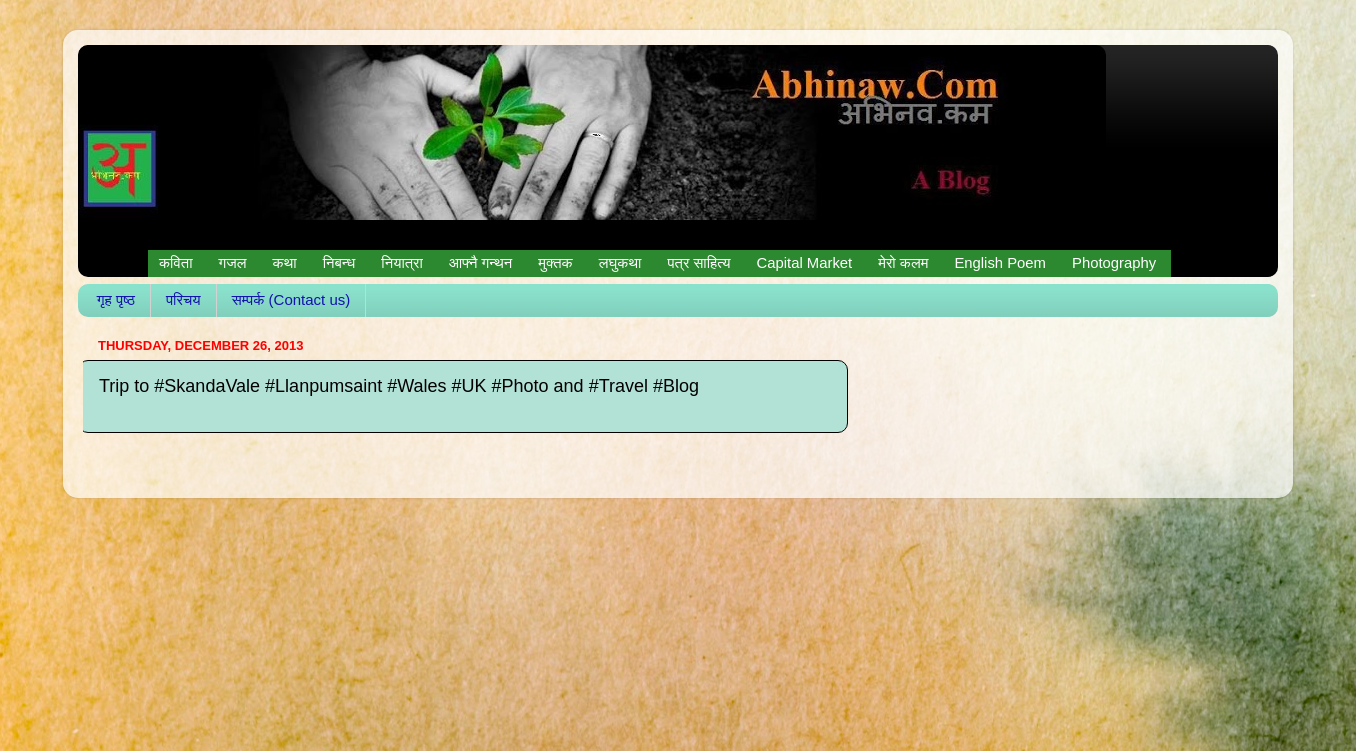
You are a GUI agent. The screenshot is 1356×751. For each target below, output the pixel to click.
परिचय (183, 299)
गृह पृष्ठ (116, 299)
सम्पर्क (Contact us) (291, 299)
